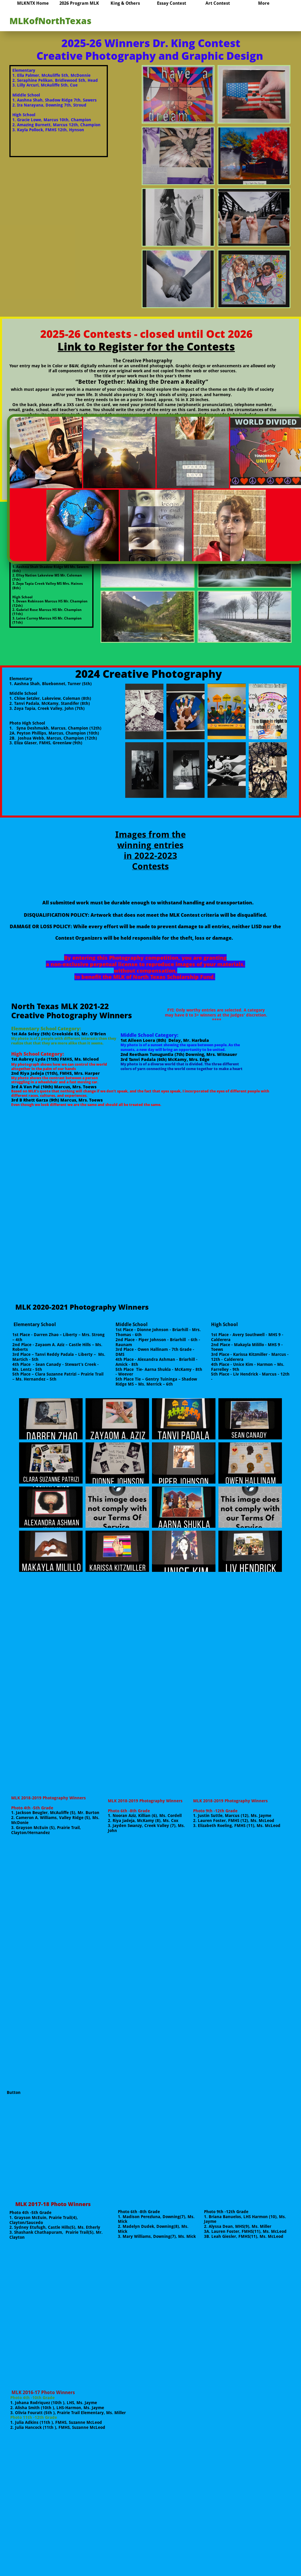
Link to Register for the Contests (146, 346)
